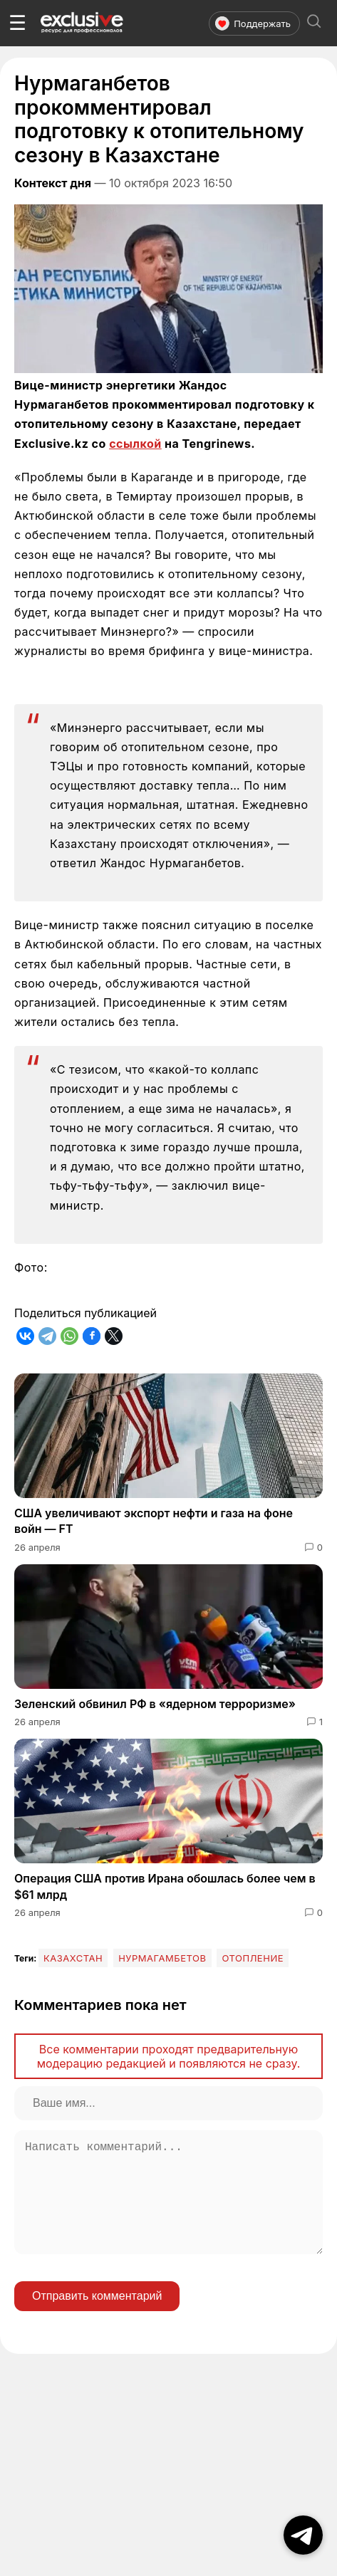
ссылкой (135, 443)
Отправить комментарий (97, 2319)
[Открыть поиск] (314, 23)
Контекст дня (52, 183)
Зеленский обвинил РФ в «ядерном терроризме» (155, 1704)
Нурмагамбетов (162, 1958)
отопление (253, 1958)
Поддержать (253, 23)
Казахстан (73, 1958)
